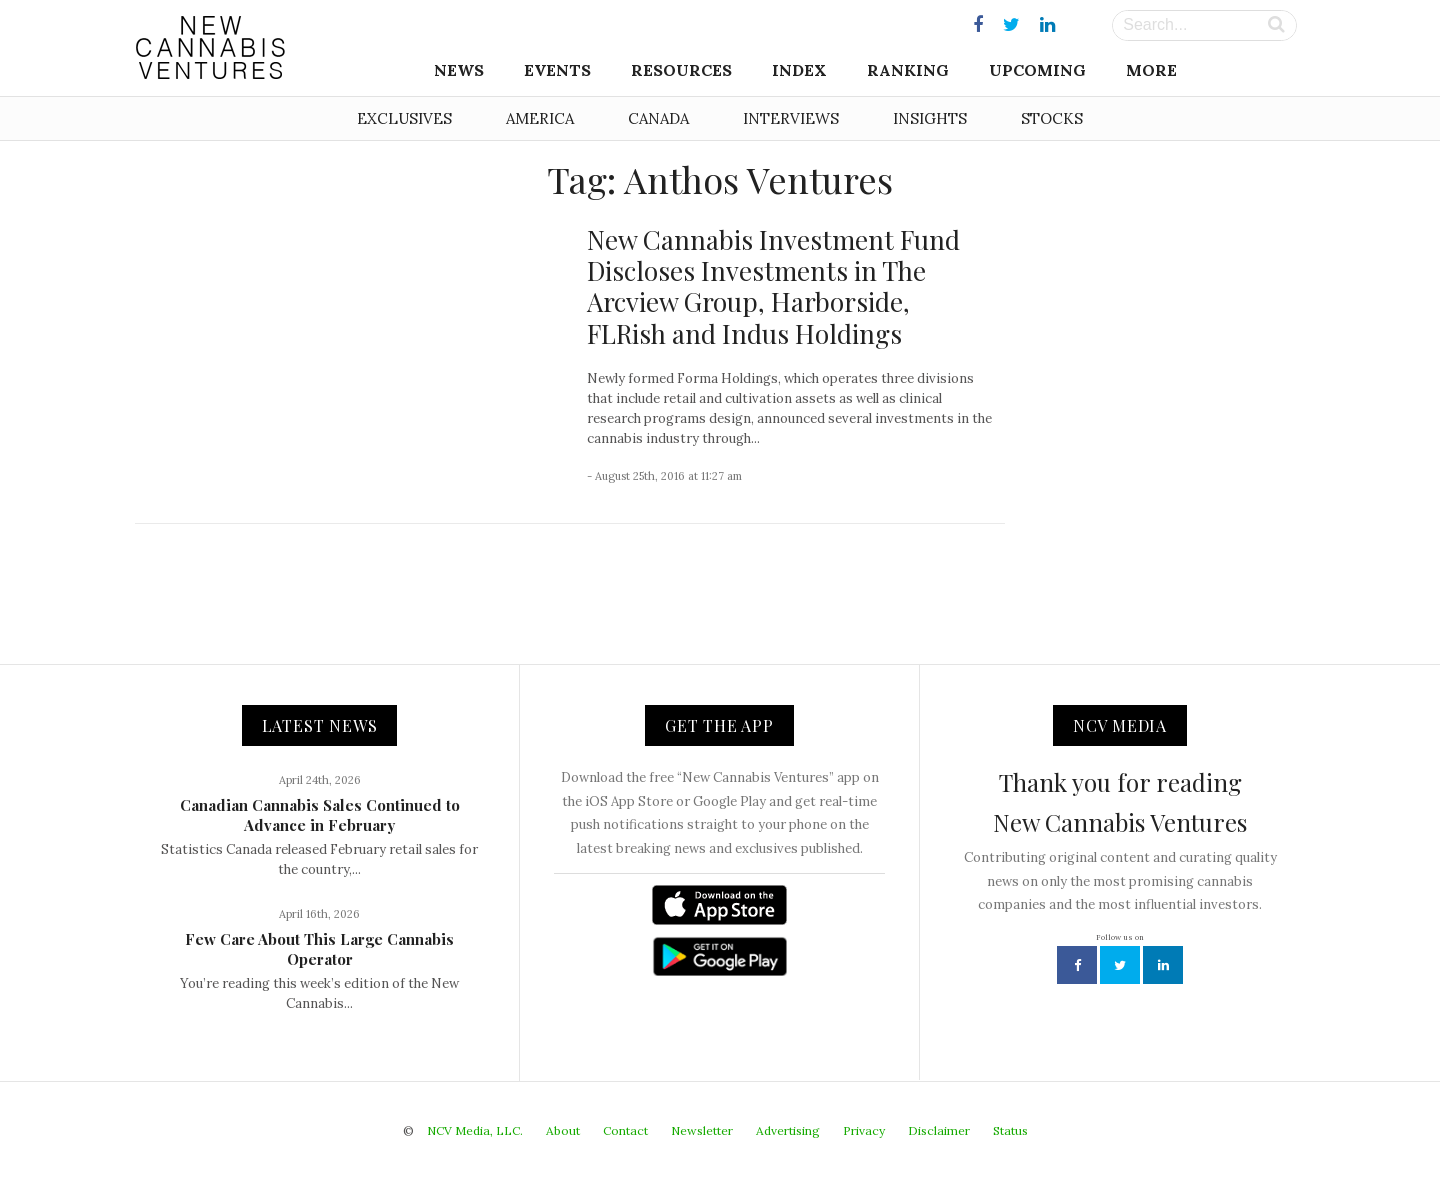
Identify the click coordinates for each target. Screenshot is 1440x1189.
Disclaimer (939, 1130)
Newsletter (702, 1130)
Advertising (788, 1130)
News (459, 70)
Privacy (864, 1130)
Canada (658, 118)
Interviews (791, 118)
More (1151, 70)
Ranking (908, 70)
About (563, 1130)
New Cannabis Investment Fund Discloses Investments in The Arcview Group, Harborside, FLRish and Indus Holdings (773, 286)
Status (1010, 1130)
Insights (930, 118)
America (540, 118)
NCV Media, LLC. (475, 1130)
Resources (681, 70)
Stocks (1052, 118)
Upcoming (1037, 70)
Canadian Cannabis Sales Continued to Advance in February (320, 815)
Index (799, 70)
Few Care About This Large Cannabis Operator (319, 949)
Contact (625, 1130)
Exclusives (404, 118)
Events (557, 70)
